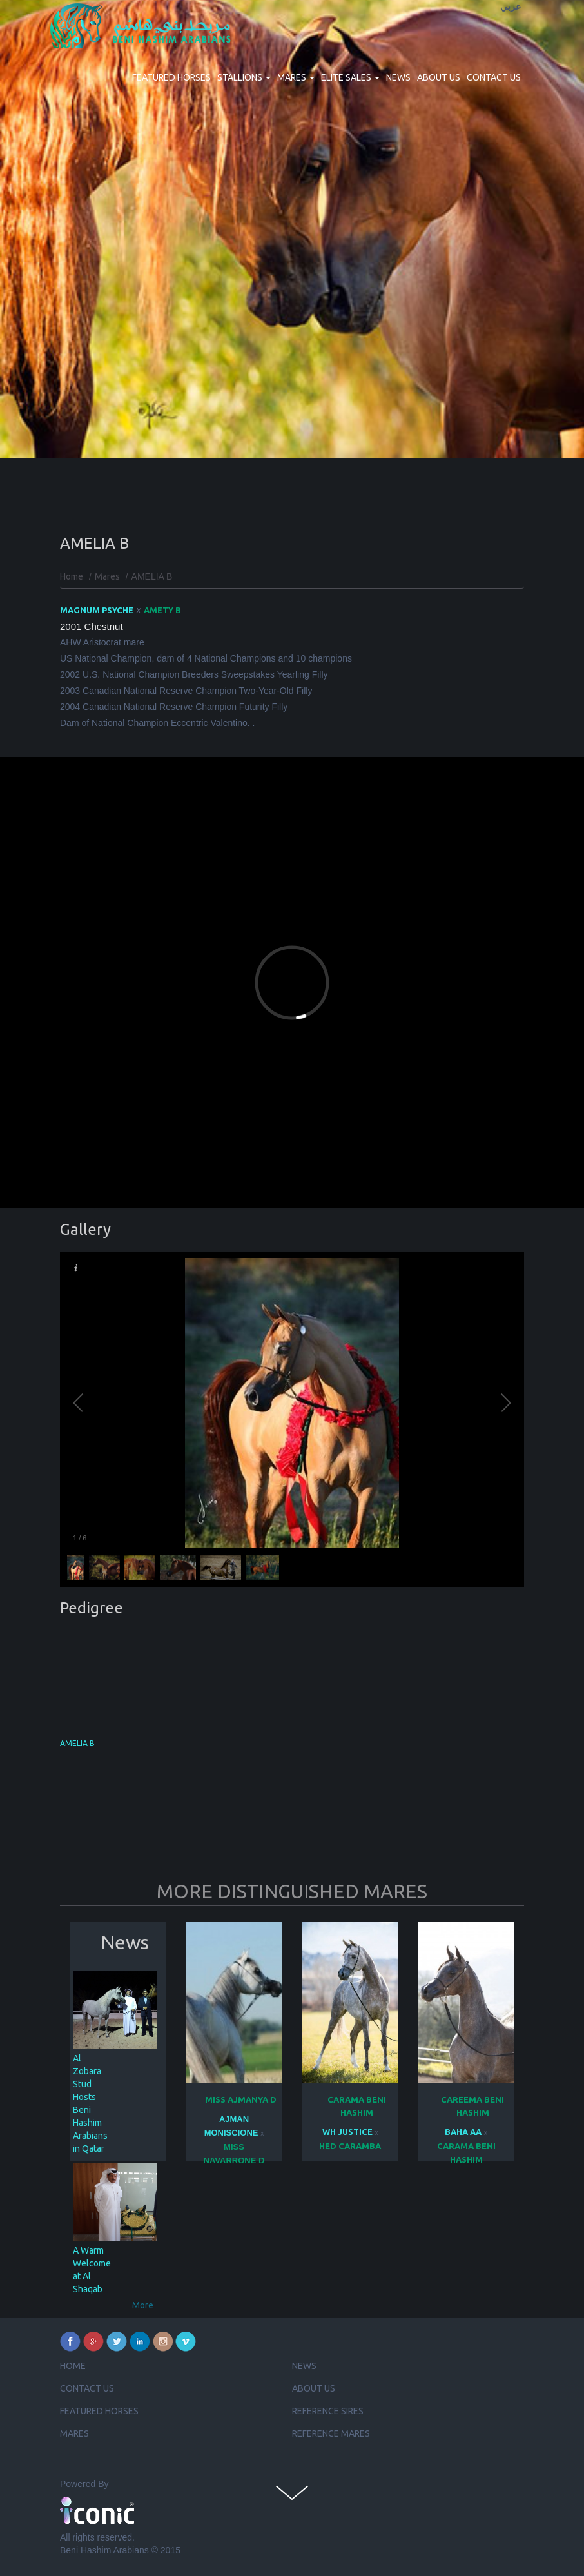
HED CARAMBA (350, 2145)
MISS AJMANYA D (241, 2099)
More (142, 2305)
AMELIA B (77, 1743)
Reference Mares (331, 2433)
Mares (107, 576)
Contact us (494, 77)
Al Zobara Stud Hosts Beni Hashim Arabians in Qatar (90, 2103)
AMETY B (162, 610)
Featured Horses (171, 77)
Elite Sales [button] (350, 77)
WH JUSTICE (347, 2131)
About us (438, 77)
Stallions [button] (244, 77)
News (398, 77)
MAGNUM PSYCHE (96, 610)
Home (71, 576)
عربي (510, 7)
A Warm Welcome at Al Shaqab (92, 2269)
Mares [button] (296, 77)
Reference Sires (328, 2411)
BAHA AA (463, 2131)
